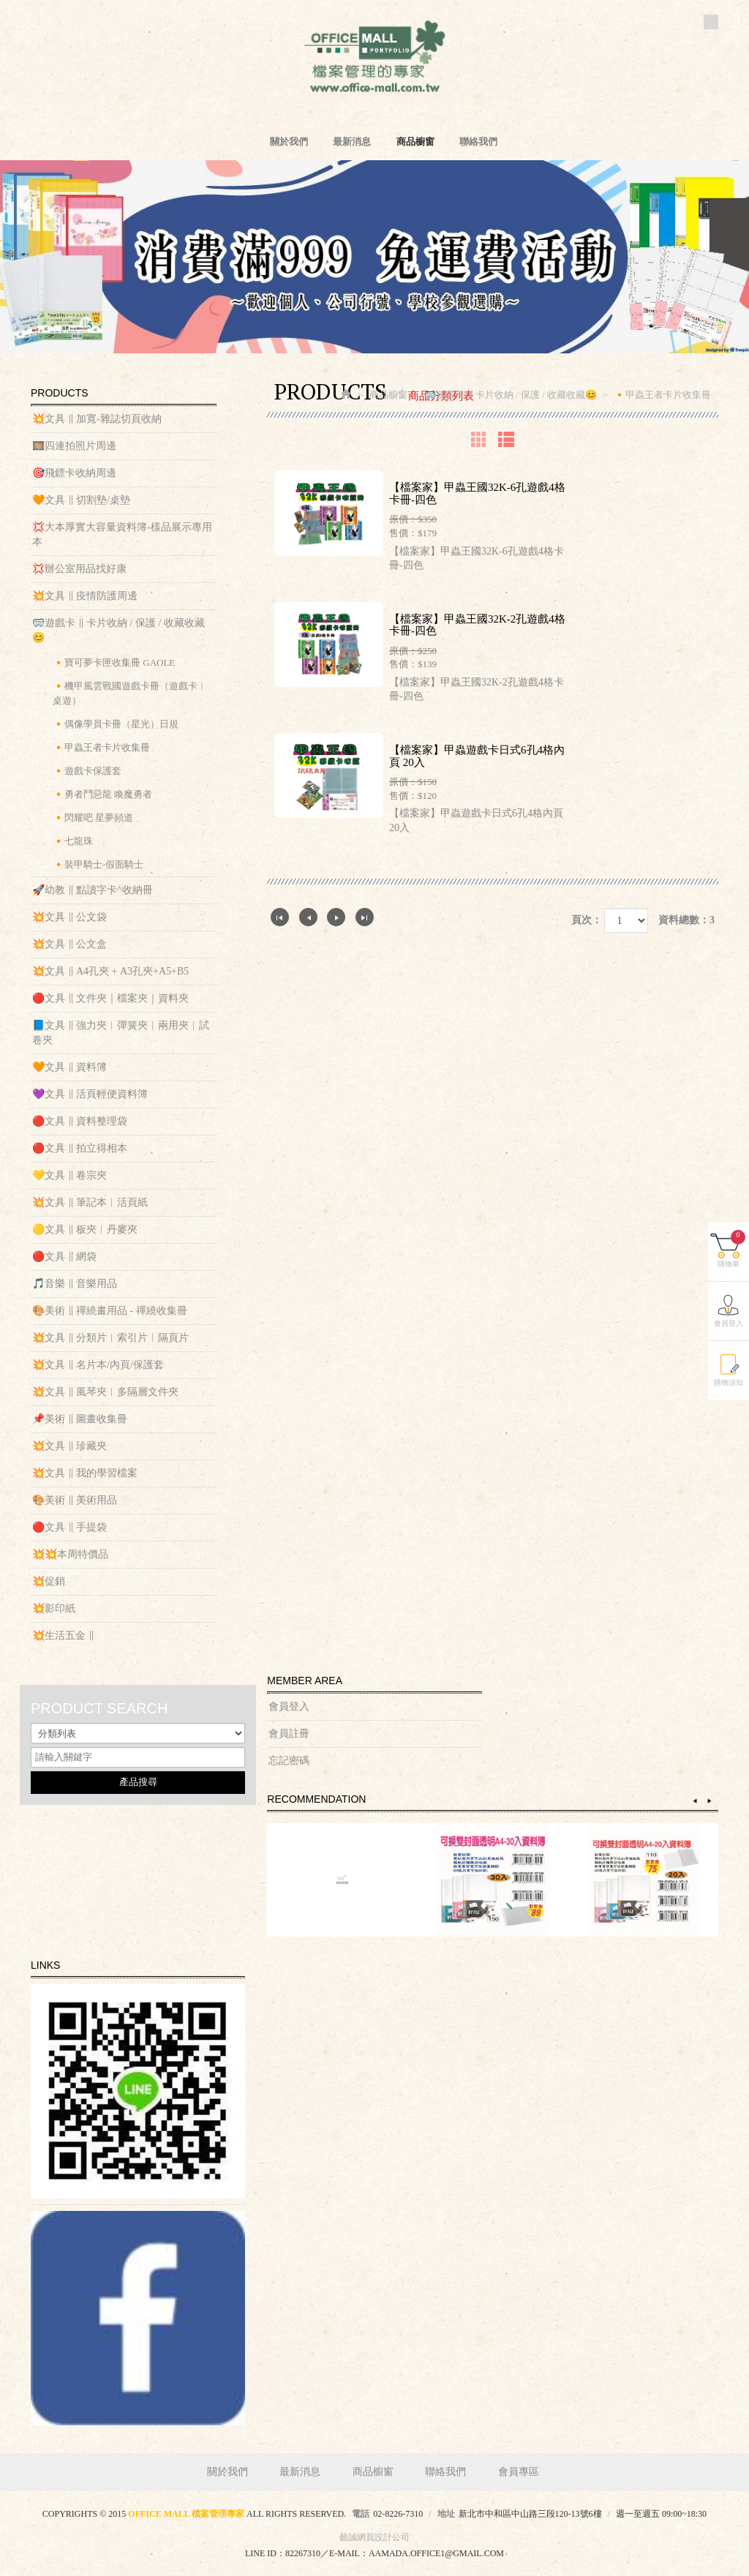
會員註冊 (288, 1733)
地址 (446, 2514)
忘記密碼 (288, 1760)
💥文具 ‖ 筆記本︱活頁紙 (90, 1202)
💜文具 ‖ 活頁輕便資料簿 (90, 1094)
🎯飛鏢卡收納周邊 (74, 472)
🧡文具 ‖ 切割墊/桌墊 (81, 500)
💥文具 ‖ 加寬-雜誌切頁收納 (97, 418)
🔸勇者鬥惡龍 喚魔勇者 (102, 794)
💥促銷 (48, 1581)
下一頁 (336, 917)
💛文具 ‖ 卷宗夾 (69, 1175)
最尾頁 (364, 917)
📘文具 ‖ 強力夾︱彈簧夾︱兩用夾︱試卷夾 (120, 1032)
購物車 (731, 1249)
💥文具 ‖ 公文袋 (69, 917)
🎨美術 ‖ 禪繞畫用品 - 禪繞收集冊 (109, 1310)
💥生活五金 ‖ (63, 1635)
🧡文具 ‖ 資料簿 (69, 1067)
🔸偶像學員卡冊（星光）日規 (115, 723)
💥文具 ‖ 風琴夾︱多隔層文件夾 (105, 1391)
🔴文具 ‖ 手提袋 (69, 1527)
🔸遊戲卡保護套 (87, 770)
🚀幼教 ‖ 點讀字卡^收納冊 (92, 890)
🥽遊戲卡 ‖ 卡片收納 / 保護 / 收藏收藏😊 (118, 630)
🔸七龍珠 (73, 840)
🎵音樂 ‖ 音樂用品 (74, 1283)
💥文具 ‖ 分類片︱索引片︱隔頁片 (110, 1337)
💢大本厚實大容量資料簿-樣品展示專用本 (122, 534)
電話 (360, 2514)
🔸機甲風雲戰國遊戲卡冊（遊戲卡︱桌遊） (130, 693)
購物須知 (728, 1382)
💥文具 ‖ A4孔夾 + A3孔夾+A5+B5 (110, 971)
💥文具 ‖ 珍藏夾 (69, 1446)
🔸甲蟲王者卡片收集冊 (101, 747)
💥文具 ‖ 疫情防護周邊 (85, 595)
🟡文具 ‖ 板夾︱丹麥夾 (85, 1229)
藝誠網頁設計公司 (374, 2537)
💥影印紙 (53, 1608)
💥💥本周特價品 (70, 1554)
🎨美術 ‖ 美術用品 (74, 1500)
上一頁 (308, 917)
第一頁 (280, 917)
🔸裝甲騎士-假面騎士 (98, 864)
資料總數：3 (686, 920)
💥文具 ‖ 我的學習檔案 (85, 1473)
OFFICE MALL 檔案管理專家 (374, 59)
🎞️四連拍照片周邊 (74, 445)
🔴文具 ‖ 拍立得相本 (79, 1148)
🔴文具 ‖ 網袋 (64, 1256)
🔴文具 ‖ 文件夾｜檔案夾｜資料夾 (110, 998)
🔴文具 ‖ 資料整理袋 (79, 1121)
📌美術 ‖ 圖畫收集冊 (79, 1418)
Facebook (711, 22)
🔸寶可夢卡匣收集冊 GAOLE (114, 662)
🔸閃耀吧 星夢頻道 (93, 817)
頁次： (586, 920)
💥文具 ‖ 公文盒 (69, 944)
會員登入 (288, 1706)
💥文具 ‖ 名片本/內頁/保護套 (98, 1364)
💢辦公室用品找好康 (79, 568)
